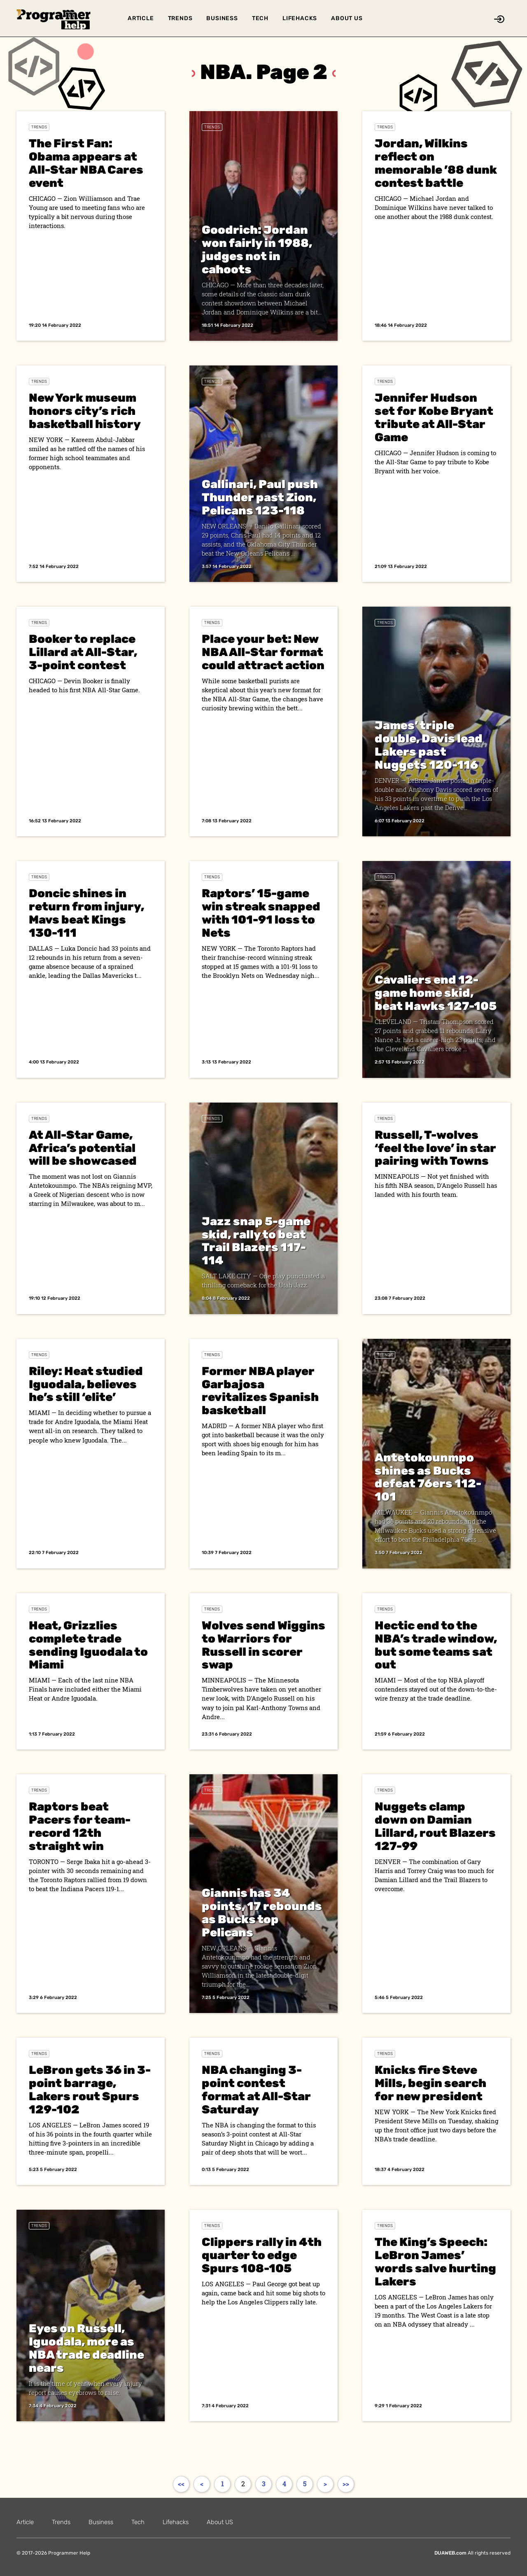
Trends (180, 18)
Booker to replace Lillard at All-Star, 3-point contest (83, 652)
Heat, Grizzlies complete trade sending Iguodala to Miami (88, 1645)
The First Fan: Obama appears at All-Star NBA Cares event (86, 163)
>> (346, 2483)
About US (346, 18)
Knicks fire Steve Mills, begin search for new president (430, 2083)
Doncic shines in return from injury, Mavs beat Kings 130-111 (86, 913)
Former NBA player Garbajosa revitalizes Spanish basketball (260, 1390)
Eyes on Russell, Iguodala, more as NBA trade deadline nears (86, 2348)
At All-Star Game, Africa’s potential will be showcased (83, 1148)
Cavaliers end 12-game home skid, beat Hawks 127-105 (436, 993)
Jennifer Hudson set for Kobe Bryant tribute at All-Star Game (434, 417)
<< (181, 2483)
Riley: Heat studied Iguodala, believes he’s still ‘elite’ (86, 1384)
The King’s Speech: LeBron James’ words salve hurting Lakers (435, 2261)
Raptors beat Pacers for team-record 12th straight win (80, 1826)
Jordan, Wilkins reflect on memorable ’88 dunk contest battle (436, 163)
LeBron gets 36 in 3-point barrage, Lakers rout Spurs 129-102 (90, 2089)
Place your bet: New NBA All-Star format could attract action (263, 652)
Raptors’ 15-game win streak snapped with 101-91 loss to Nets (261, 913)
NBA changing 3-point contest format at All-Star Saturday (256, 2089)
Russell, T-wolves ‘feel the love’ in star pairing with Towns (435, 1148)
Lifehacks (299, 18)
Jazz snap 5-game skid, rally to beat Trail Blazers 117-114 (256, 1241)
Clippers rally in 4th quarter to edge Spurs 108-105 (262, 2255)
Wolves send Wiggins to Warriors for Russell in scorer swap (263, 1645)
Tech (260, 18)
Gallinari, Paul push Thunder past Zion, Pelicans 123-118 (260, 497)
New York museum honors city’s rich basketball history (85, 411)
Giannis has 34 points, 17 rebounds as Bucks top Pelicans (262, 1912)
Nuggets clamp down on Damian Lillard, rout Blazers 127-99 (435, 1826)
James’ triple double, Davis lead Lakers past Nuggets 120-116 (429, 745)
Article (141, 18)
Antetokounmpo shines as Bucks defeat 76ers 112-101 (428, 1477)
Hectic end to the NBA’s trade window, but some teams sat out (436, 1645)
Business (222, 18)
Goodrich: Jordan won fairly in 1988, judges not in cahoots (257, 249)
